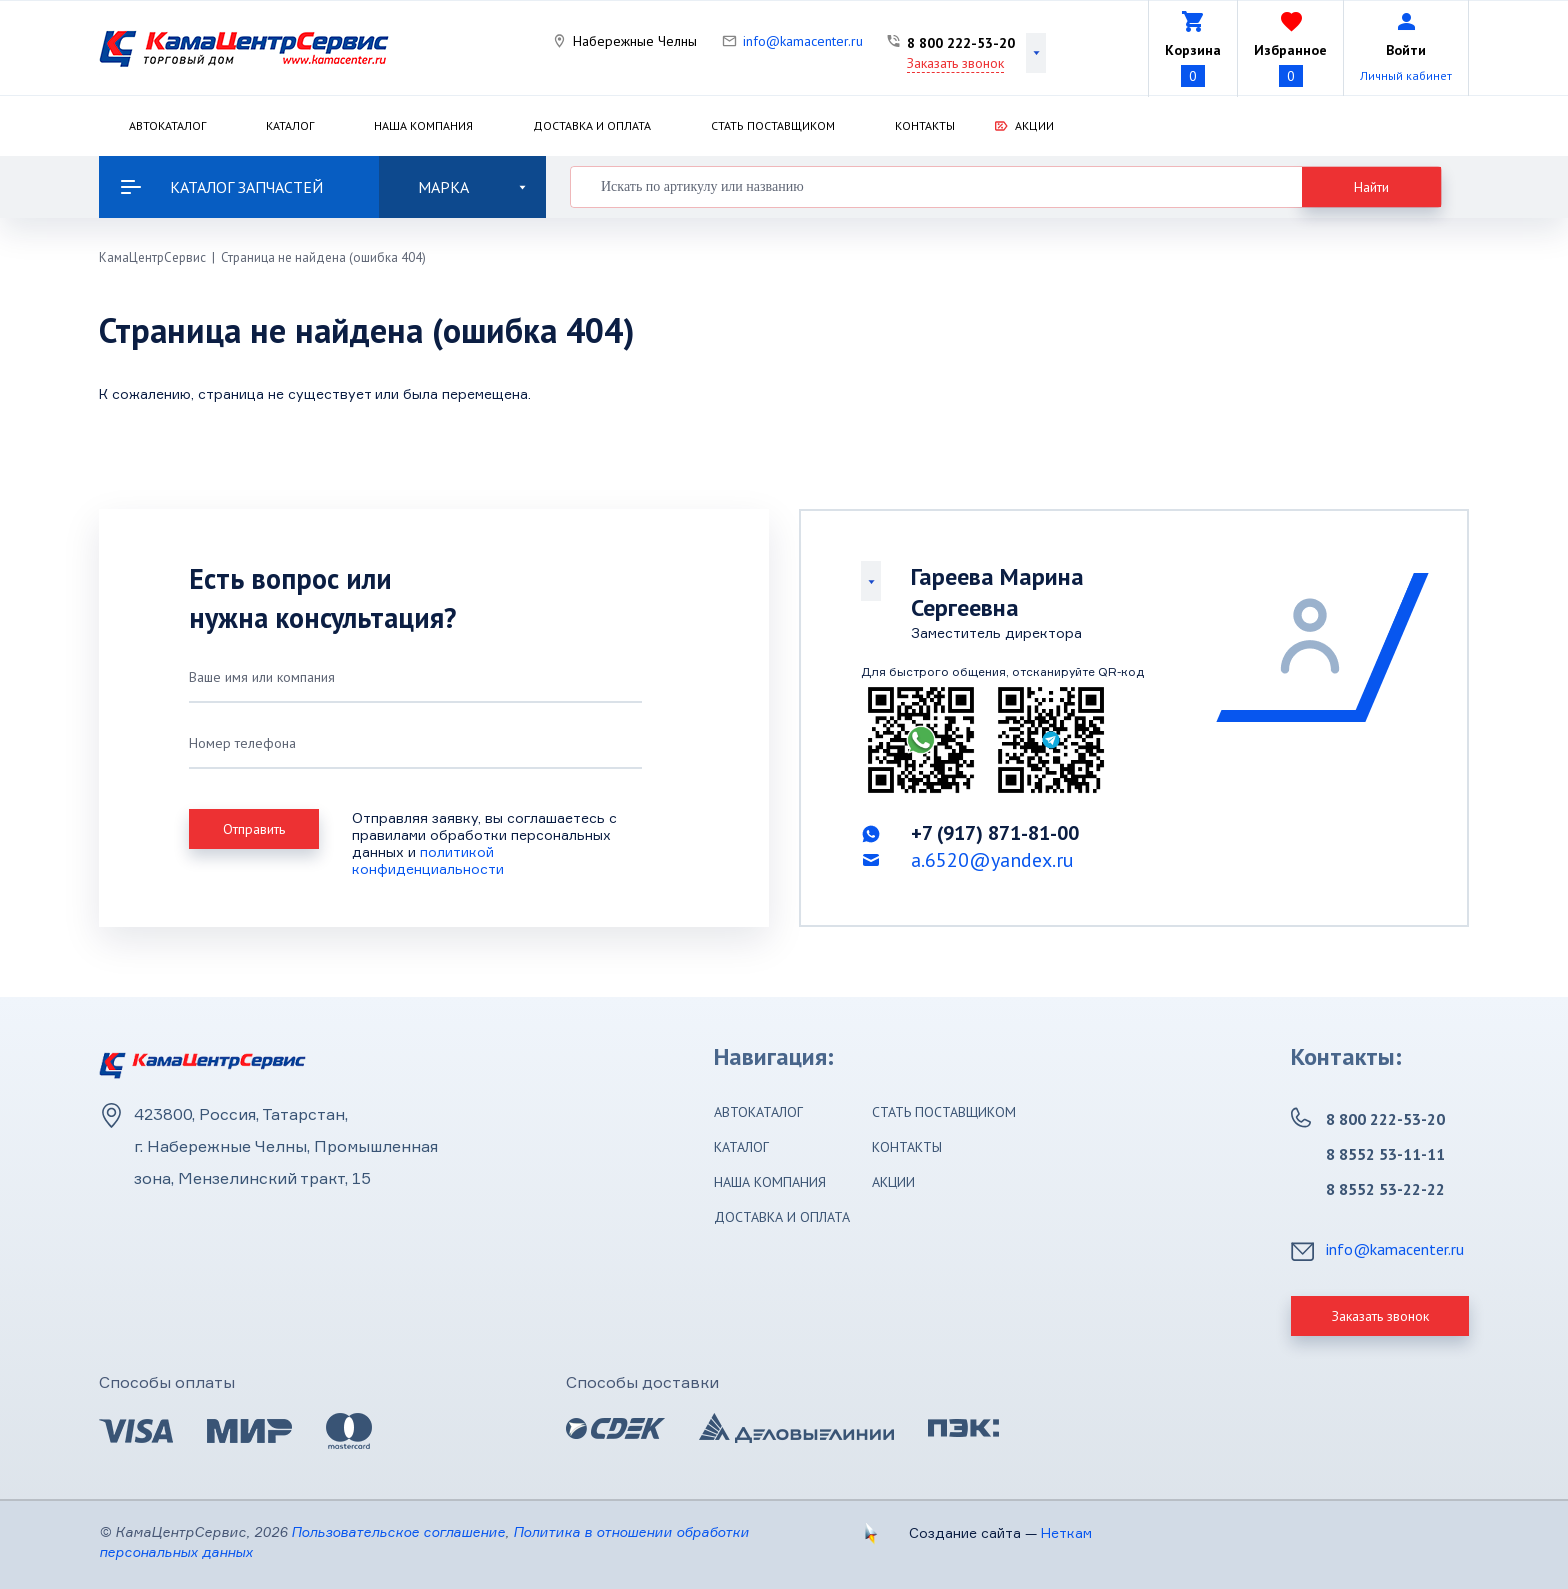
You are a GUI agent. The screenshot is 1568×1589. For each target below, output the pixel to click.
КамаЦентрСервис (152, 257)
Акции (1034, 125)
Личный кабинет (1406, 75)
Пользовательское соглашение (398, 1531)
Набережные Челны (635, 41)
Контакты (925, 125)
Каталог (290, 125)
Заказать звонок (955, 63)
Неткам (1066, 1532)
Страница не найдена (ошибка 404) (323, 257)
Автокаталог (167, 125)
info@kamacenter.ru (803, 41)
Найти (1371, 187)
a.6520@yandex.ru (992, 860)
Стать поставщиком (773, 125)
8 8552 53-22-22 (1385, 1189)
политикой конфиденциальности (428, 860)
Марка (472, 187)
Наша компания (423, 125)
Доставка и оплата (592, 125)
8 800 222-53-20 (961, 43)
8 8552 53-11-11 (1385, 1154)
